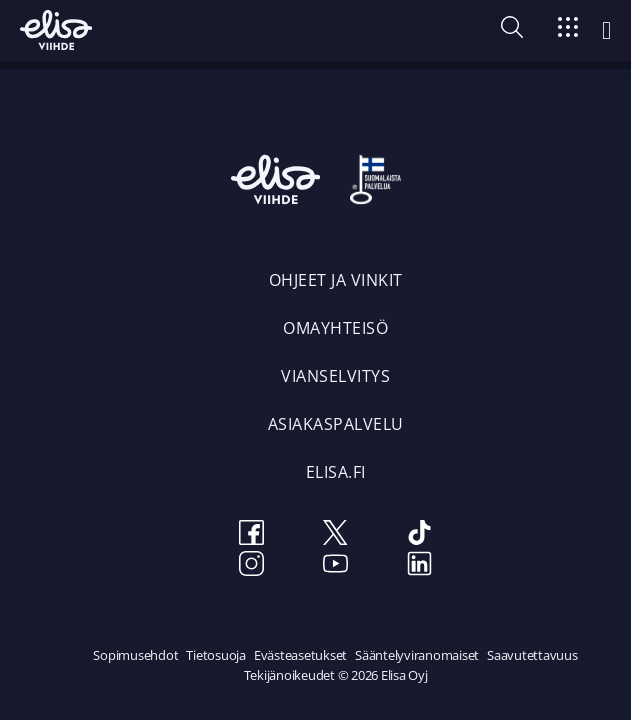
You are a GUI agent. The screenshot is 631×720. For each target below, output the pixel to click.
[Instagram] (252, 566)
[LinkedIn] (420, 566)
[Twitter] (336, 535)
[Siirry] (568, 30)
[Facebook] (252, 535)
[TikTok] (420, 535)
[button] (512, 32)
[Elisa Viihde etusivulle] (56, 30)
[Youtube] (336, 566)
